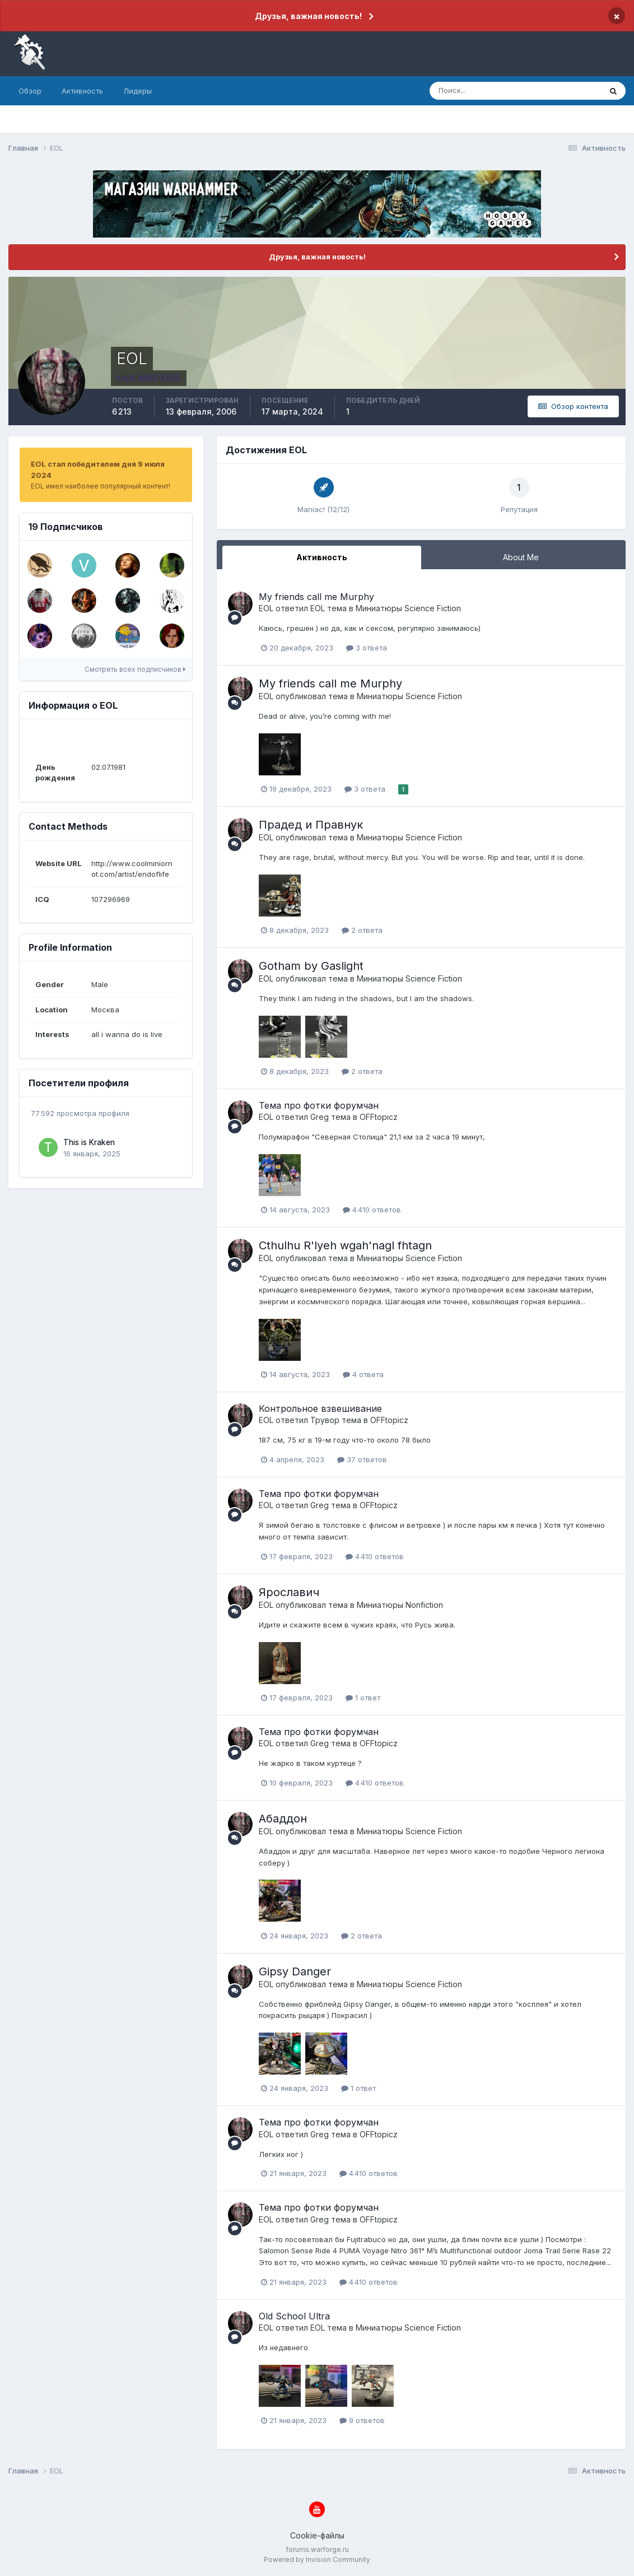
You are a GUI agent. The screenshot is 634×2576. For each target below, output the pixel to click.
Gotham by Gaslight (311, 966)
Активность (82, 90)
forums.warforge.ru (317, 2549)
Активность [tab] (321, 557)
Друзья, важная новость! (308, 16)
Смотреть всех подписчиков (135, 669)
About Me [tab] (521, 557)
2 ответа (362, 930)
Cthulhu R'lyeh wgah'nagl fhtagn (345, 1245)
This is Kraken (89, 1142)
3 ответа (366, 647)
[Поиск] (467, 91)
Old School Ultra (294, 2316)
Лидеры (137, 90)
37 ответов (362, 1459)
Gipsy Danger (295, 1971)
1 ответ (363, 1697)
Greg (319, 1117)
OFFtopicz (379, 1117)
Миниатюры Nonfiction (400, 1605)
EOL (266, 608)
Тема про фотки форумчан (319, 1105)
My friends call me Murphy (316, 596)
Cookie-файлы (317, 2535)
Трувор (324, 1420)
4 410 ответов (372, 1209)
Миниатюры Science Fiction (408, 608)
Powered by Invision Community (317, 2559)
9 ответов (362, 2420)
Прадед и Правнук (311, 824)
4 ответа (363, 1374)
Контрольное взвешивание (320, 1408)
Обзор (29, 90)
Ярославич (289, 1592)
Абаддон (283, 1818)
